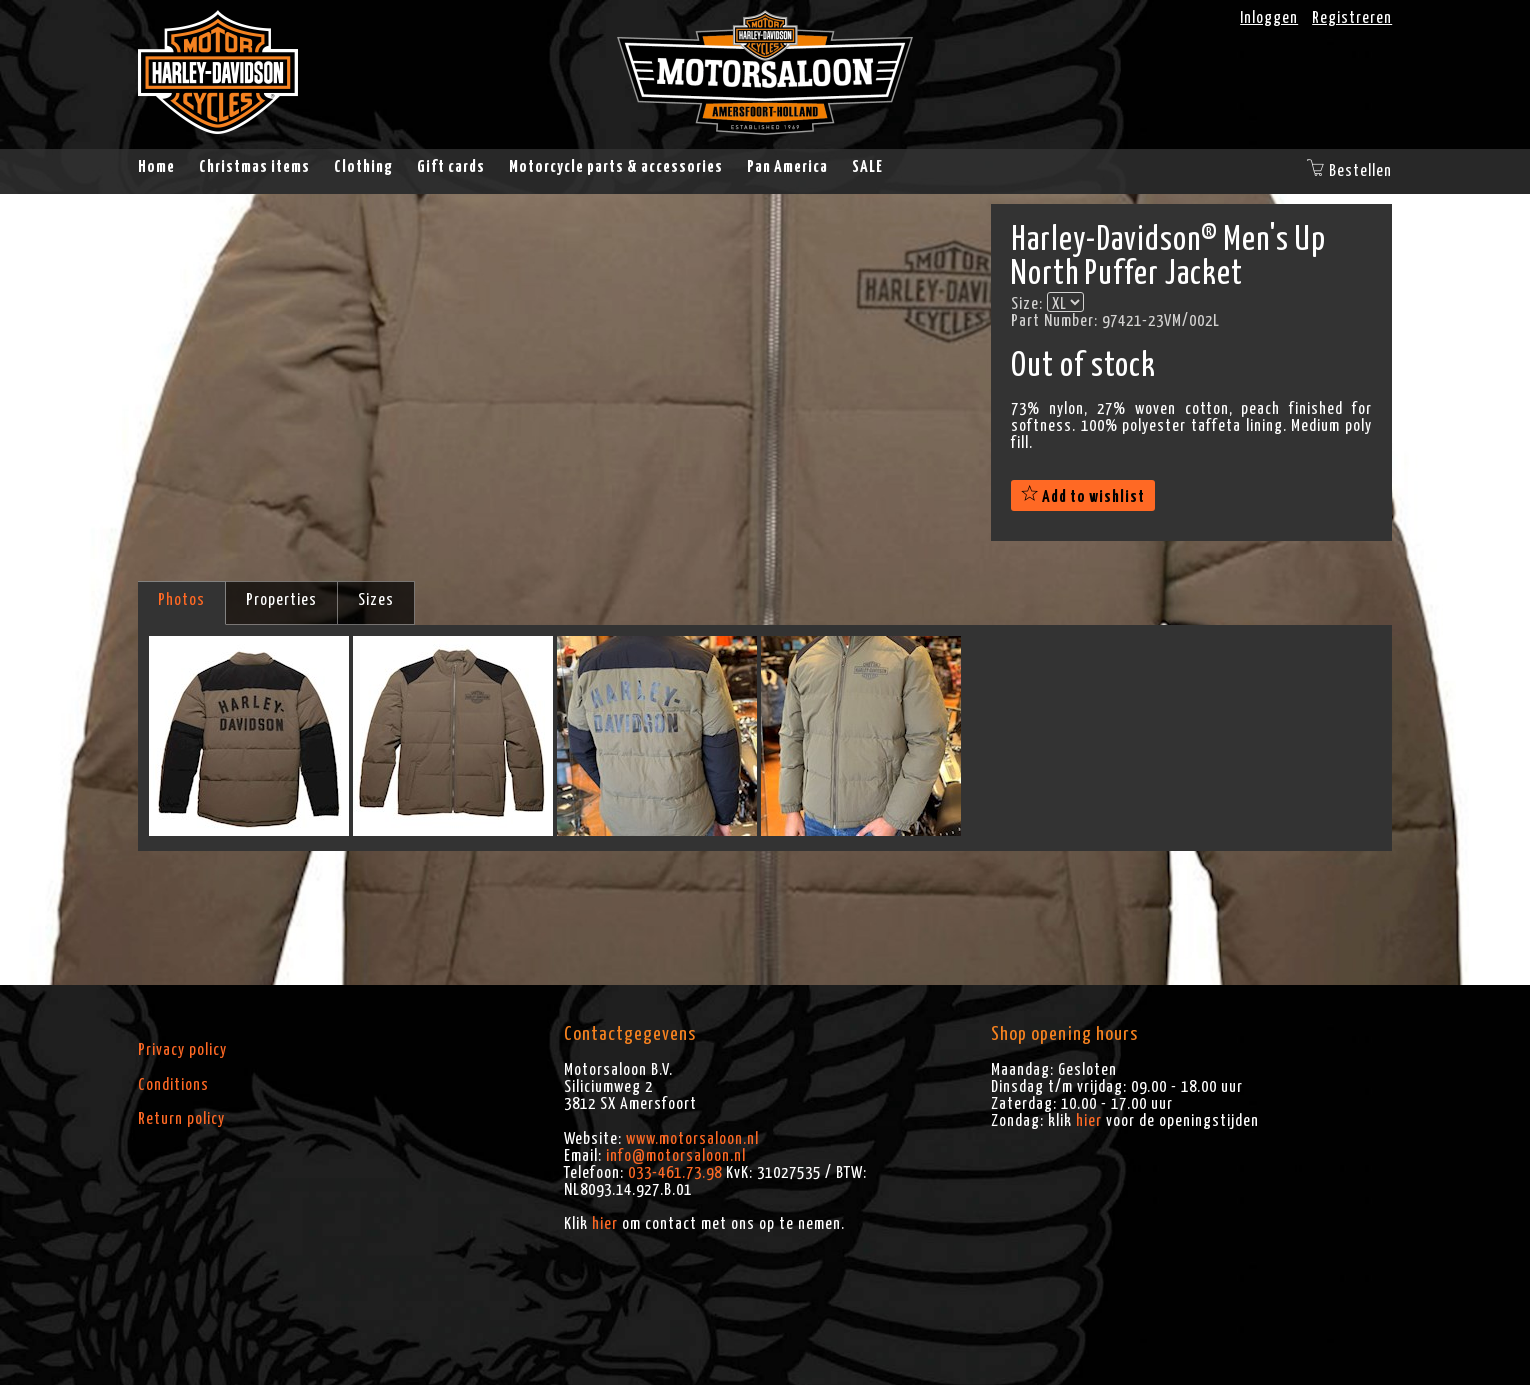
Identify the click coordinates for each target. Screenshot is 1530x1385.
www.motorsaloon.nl (692, 1139)
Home (156, 167)
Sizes (376, 600)
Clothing (363, 167)
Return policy (181, 1119)
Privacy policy (182, 1050)
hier (605, 1224)
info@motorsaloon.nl (676, 1156)
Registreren (1352, 18)
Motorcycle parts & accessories (616, 167)
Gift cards (451, 167)
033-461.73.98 (675, 1173)
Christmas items (254, 167)
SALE (867, 167)
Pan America (787, 167)
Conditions (173, 1085)
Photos (181, 600)
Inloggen (1269, 18)
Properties (281, 600)
